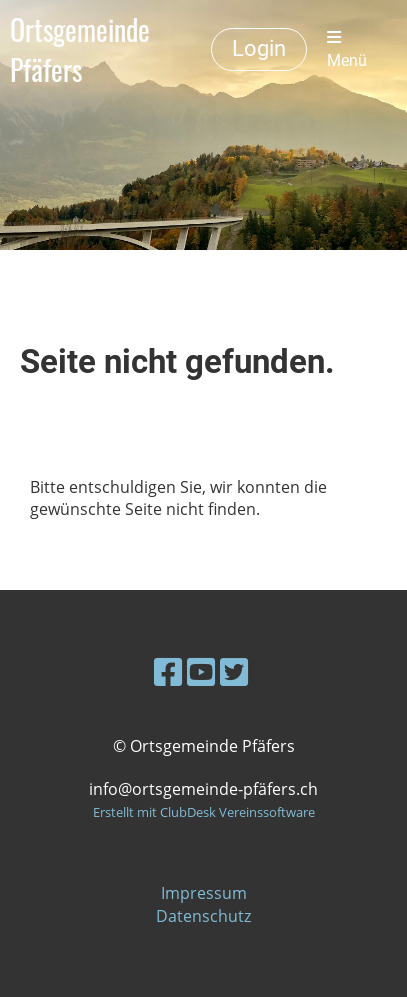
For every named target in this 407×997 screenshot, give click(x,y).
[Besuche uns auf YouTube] (201, 671)
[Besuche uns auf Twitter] (234, 671)
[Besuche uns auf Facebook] (168, 671)
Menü (347, 49)
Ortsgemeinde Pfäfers (80, 50)
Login (259, 48)
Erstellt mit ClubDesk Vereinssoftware (204, 812)
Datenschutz (203, 916)
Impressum (204, 893)
